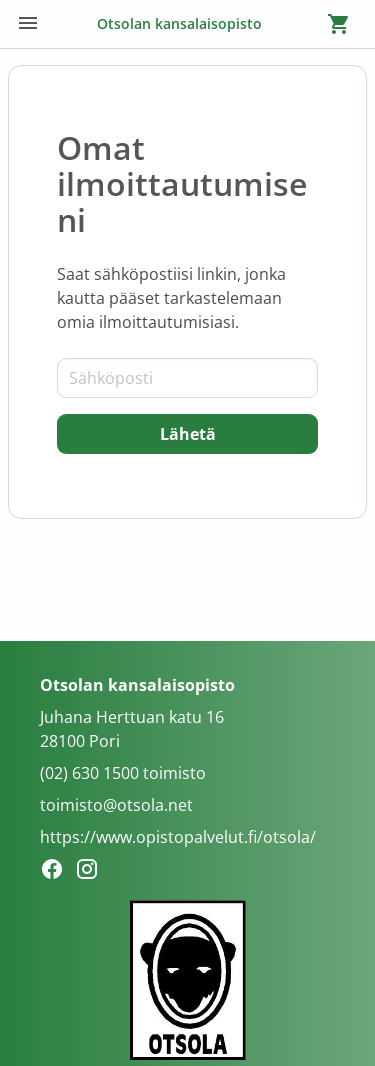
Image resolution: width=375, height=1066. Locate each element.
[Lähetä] (187, 434)
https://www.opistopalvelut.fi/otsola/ (178, 837)
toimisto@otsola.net (116, 805)
